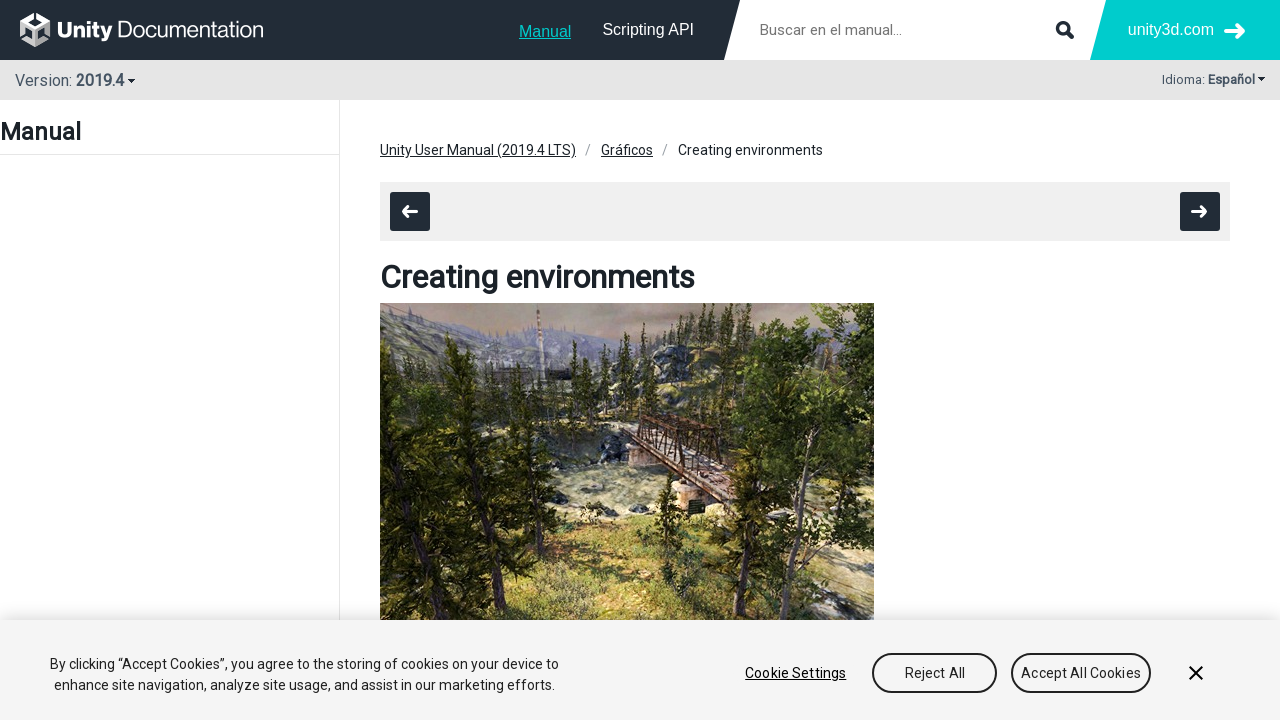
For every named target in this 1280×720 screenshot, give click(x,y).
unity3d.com (1171, 29)
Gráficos (627, 150)
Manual (545, 31)
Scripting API (648, 29)
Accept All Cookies (1081, 673)
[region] (640, 670)
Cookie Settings (795, 673)
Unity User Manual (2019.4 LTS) (478, 150)
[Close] (1196, 673)
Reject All (935, 673)
